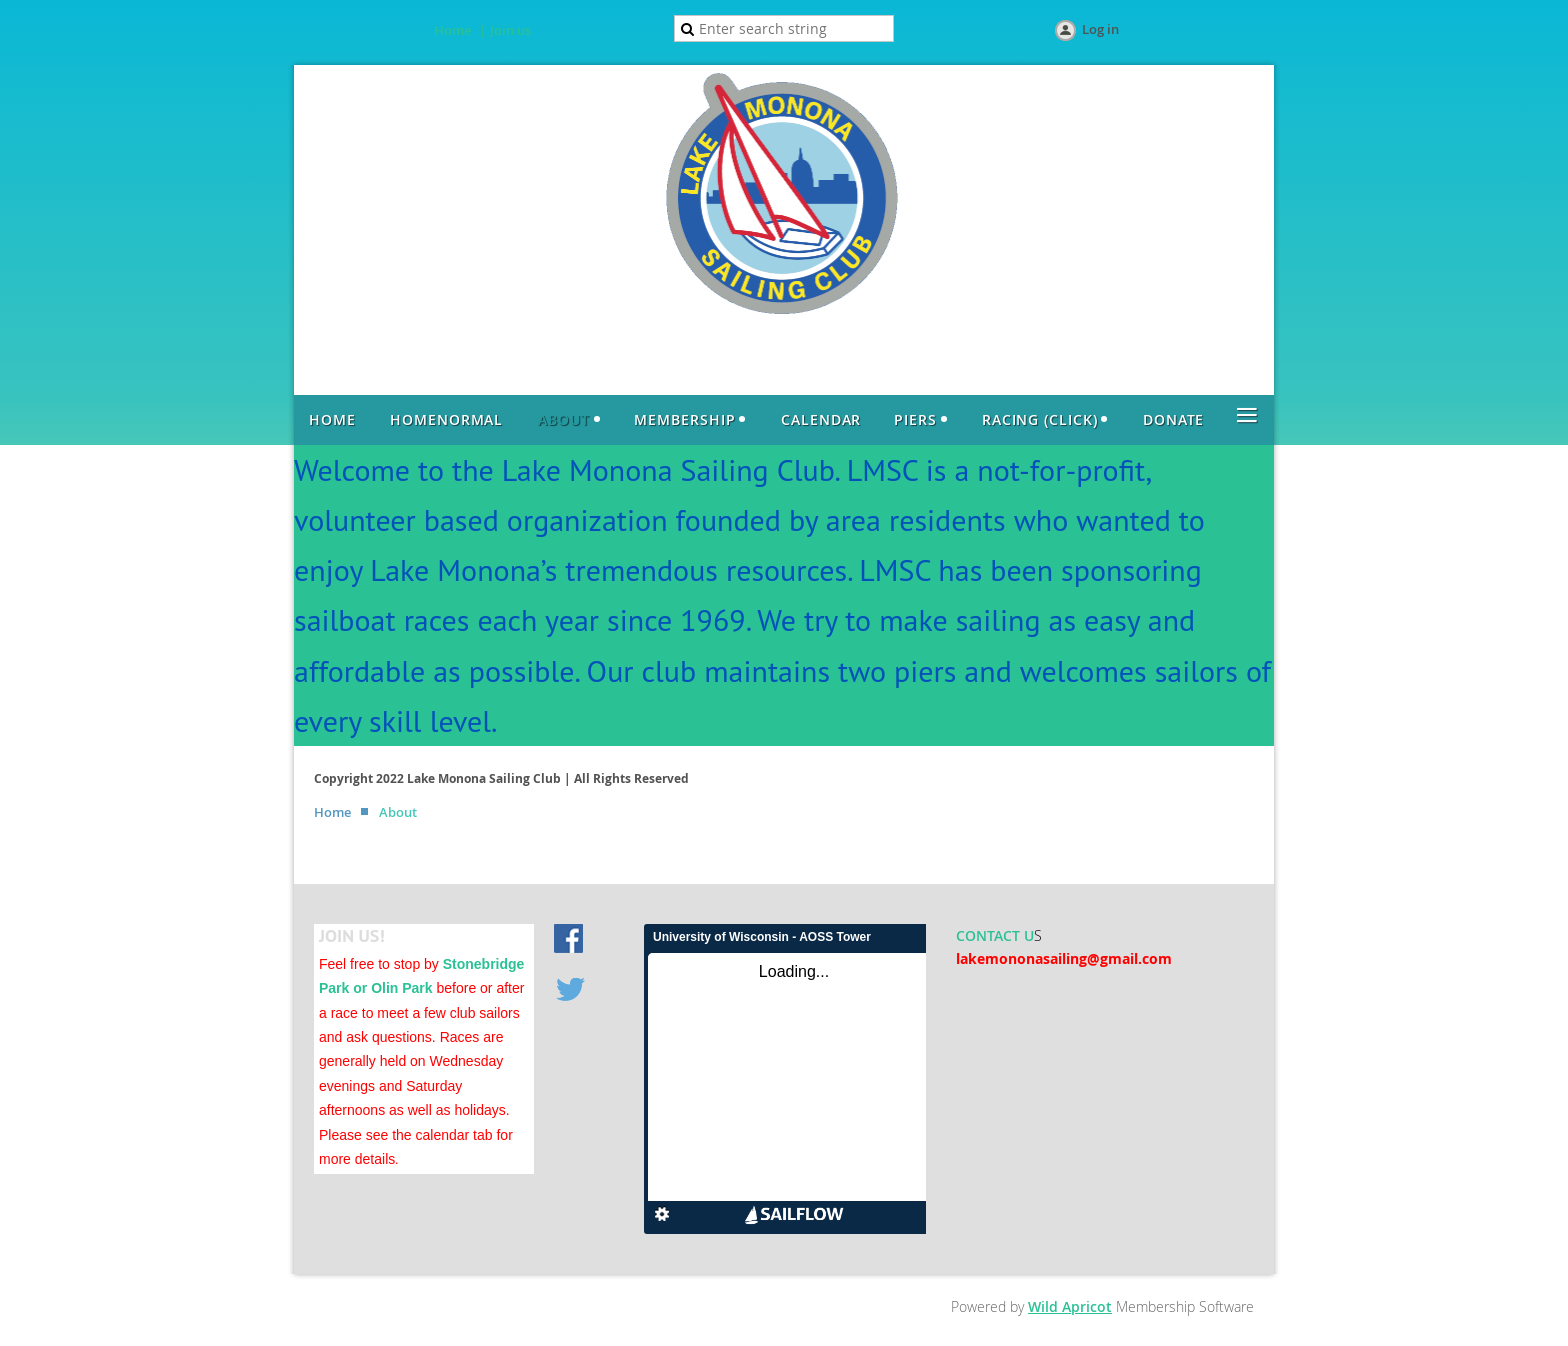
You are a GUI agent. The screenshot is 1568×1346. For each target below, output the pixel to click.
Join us (510, 30)
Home (452, 30)
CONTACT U (995, 935)
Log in (1100, 29)
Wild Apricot (1070, 1306)
